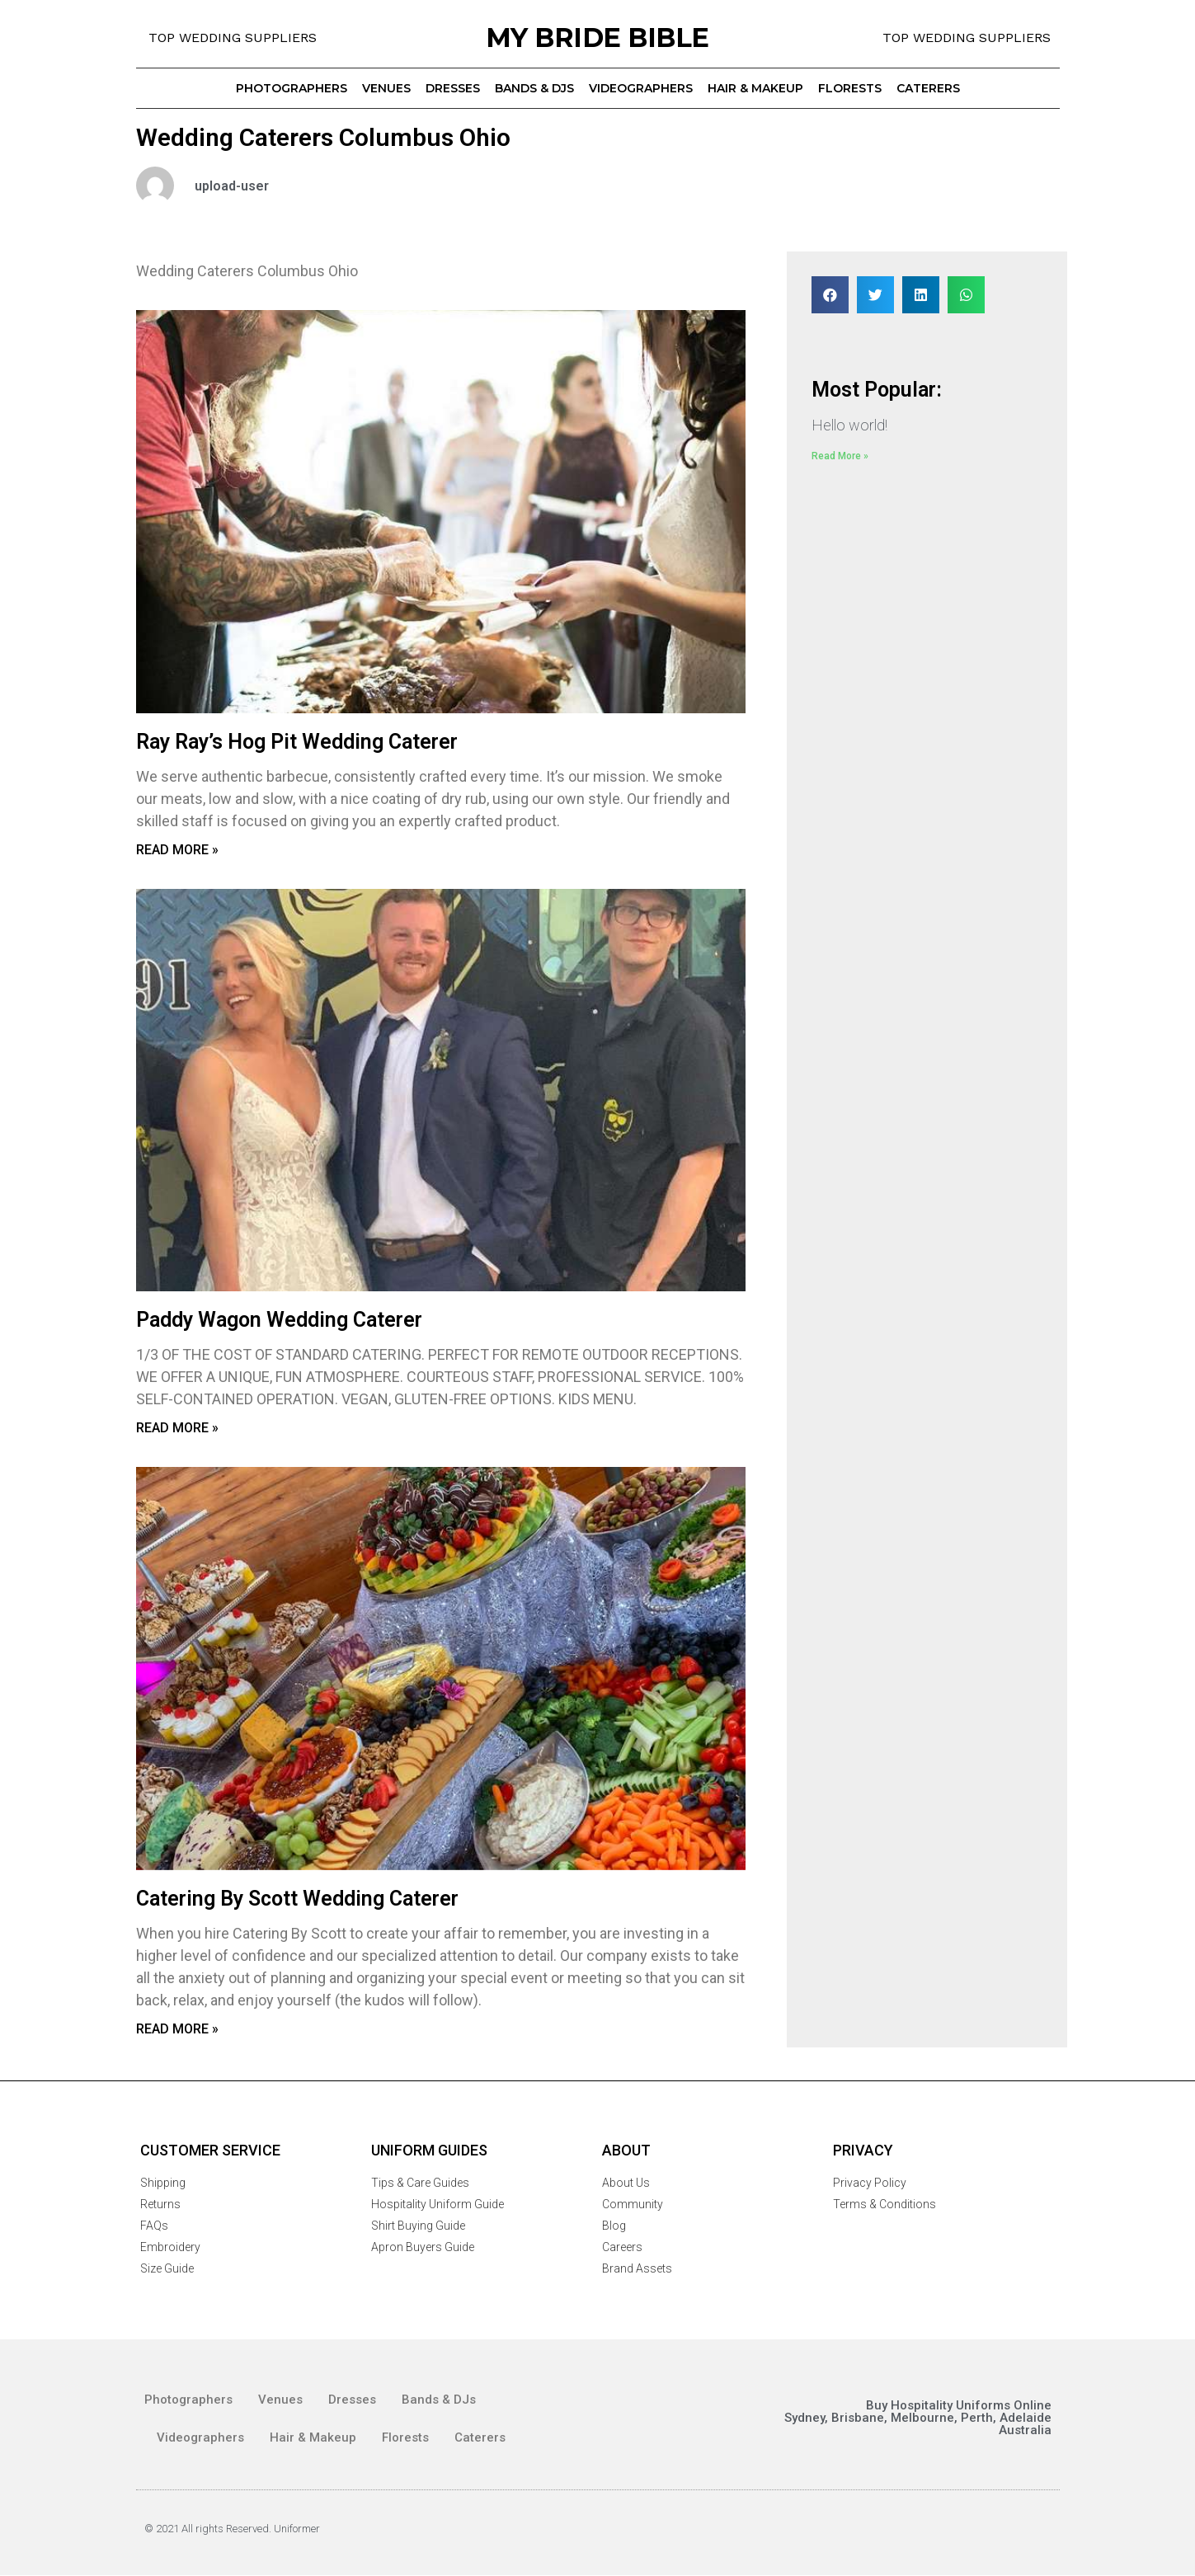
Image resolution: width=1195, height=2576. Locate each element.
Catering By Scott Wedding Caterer (297, 1899)
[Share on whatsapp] (966, 294)
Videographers (641, 88)
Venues (386, 88)
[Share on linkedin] (920, 294)
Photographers (291, 88)
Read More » (177, 850)
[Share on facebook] (830, 294)
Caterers (928, 88)
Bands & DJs (534, 88)
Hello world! (849, 425)
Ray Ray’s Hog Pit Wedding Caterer (297, 742)
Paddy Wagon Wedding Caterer (279, 1320)
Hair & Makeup (755, 88)
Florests (850, 88)
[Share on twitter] (875, 294)
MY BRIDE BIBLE (597, 37)
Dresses (453, 88)
